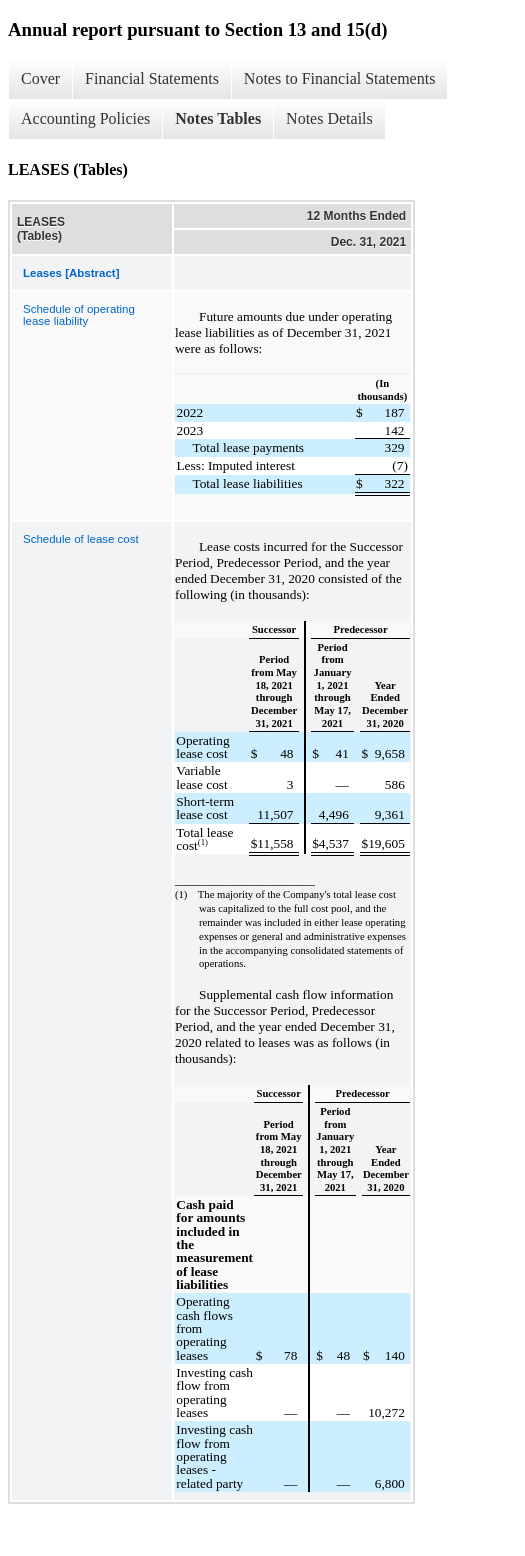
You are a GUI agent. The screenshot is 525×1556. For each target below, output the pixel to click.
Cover (40, 78)
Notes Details (329, 118)
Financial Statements (152, 78)
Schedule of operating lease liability (79, 315)
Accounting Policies (85, 118)
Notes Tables (218, 118)
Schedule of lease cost (81, 539)
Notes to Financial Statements (340, 78)
